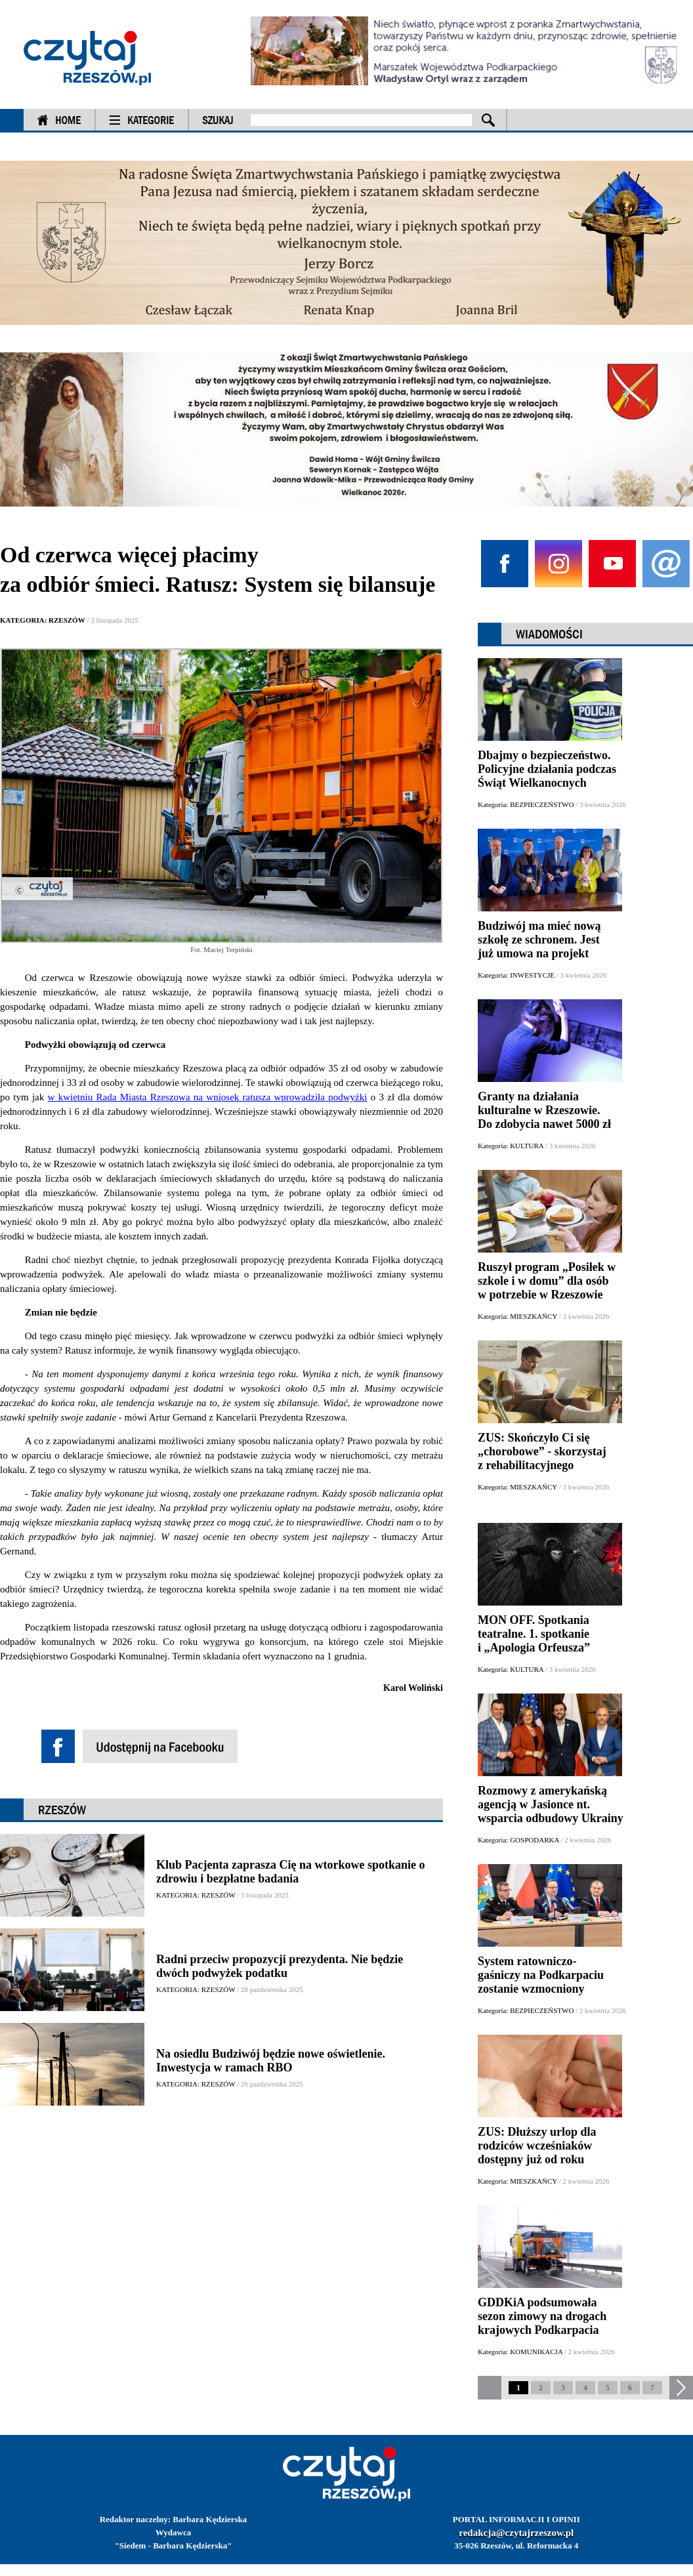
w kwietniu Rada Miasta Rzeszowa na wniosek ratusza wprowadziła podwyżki (208, 1097)
